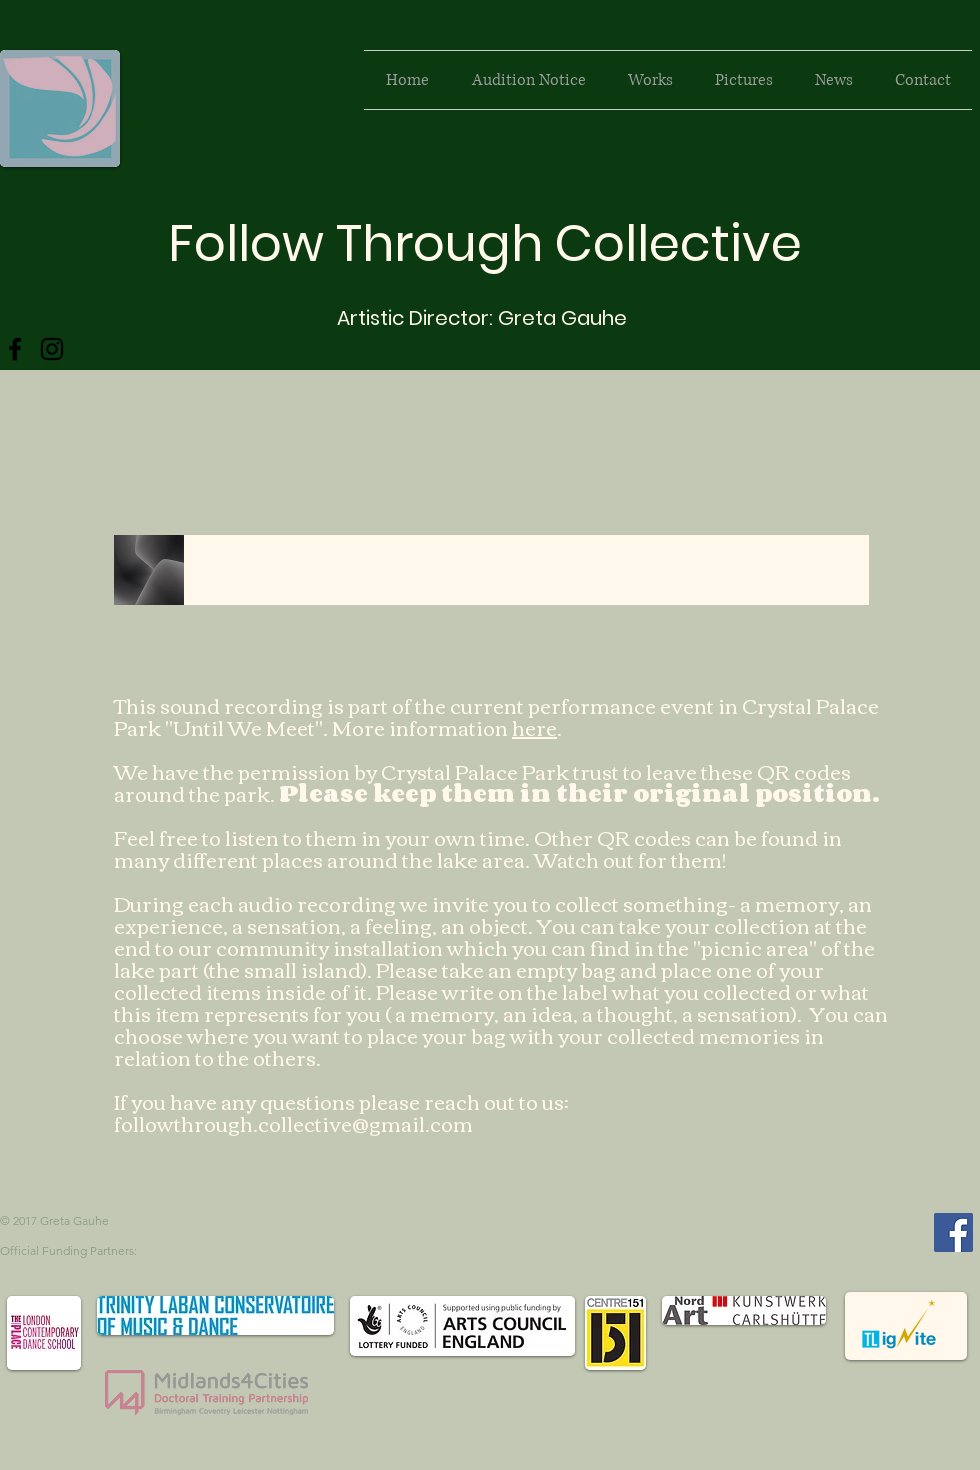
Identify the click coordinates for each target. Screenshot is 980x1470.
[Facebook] (15, 349)
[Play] (209, 583)
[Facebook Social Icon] (953, 1232)
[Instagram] (52, 349)
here (534, 726)
